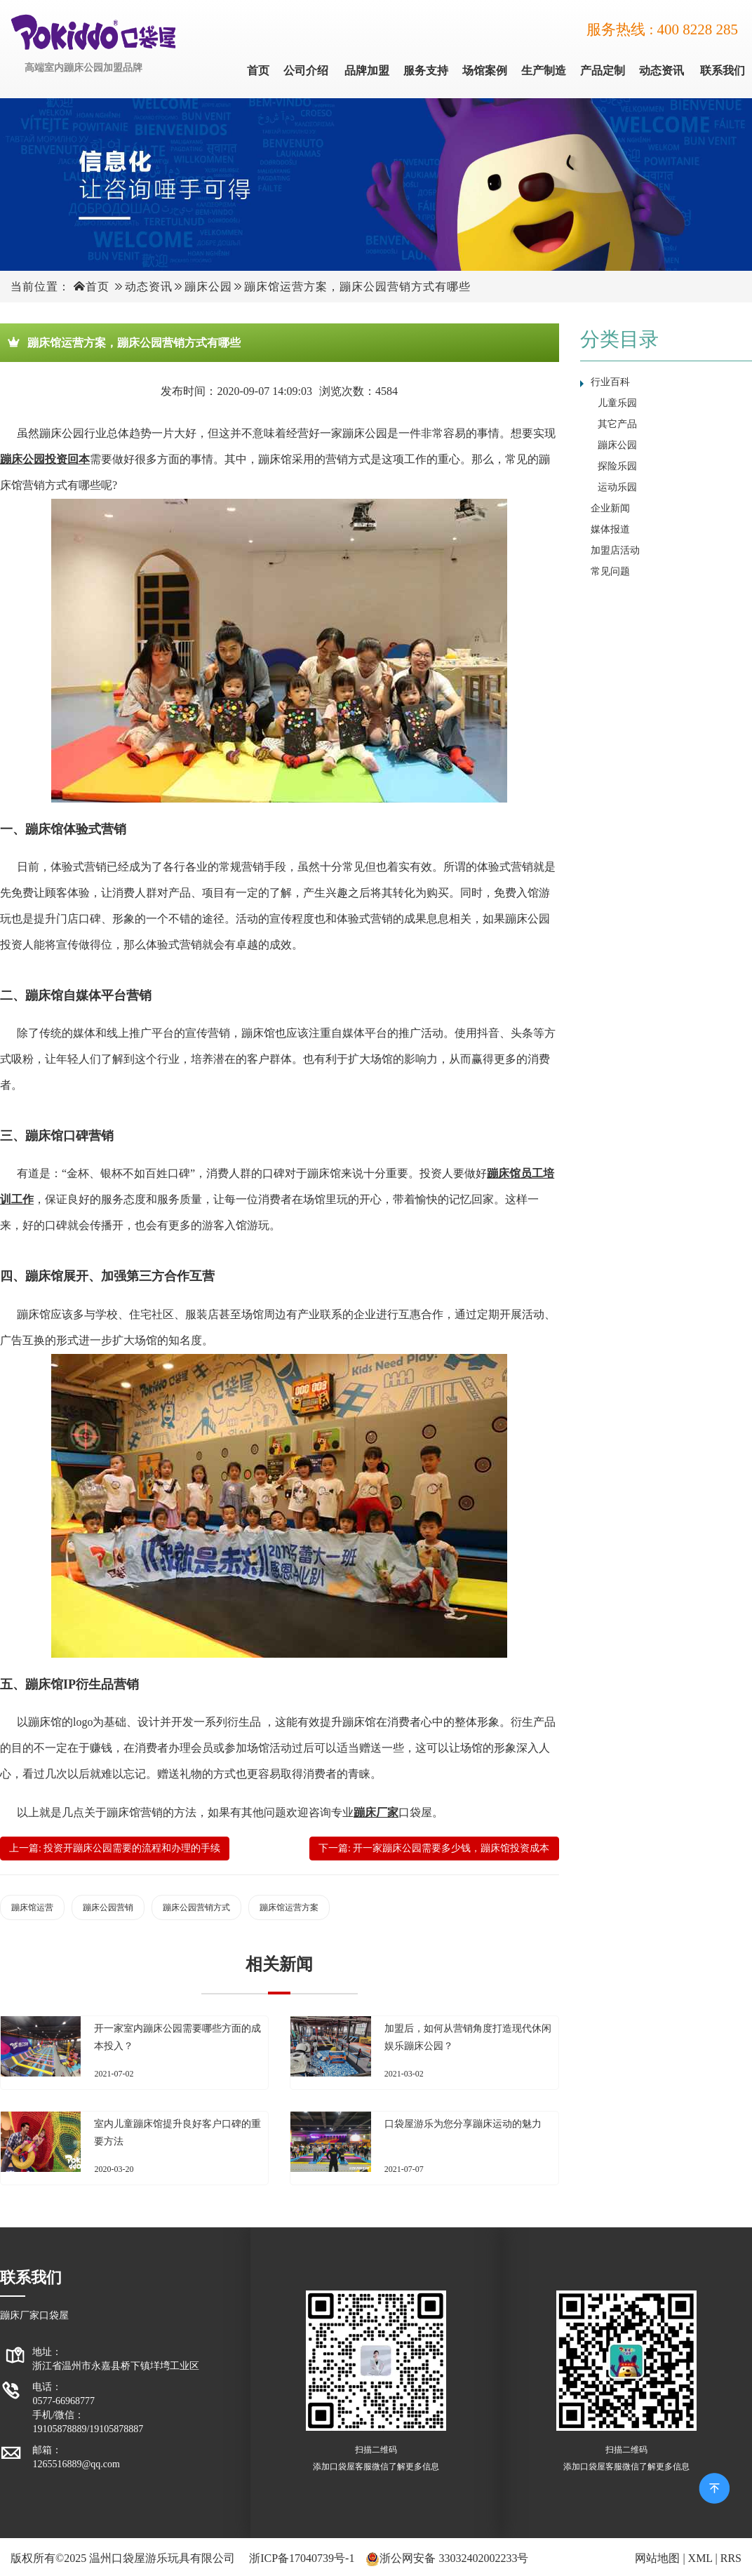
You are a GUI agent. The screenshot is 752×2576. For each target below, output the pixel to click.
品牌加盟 (366, 70)
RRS (730, 2558)
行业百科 (610, 382)
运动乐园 (617, 487)
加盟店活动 (615, 550)
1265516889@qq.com (76, 2464)
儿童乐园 (617, 403)
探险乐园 (617, 466)
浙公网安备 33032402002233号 (454, 2558)
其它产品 (617, 424)
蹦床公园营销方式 (196, 1907)
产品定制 (602, 70)
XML (700, 2558)
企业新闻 (610, 508)
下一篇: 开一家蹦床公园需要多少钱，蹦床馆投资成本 (433, 1848)
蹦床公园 (208, 287)
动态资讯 (661, 70)
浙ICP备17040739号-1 (301, 2558)
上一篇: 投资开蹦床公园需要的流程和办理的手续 (114, 1848)
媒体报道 (610, 529)
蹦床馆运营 (32, 1907)
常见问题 (610, 571)
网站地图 (657, 2558)
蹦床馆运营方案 (289, 1907)
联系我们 (722, 70)
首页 (258, 70)
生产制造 (543, 70)
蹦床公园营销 (108, 1907)
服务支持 (425, 70)
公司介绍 (305, 70)
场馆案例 (484, 70)
